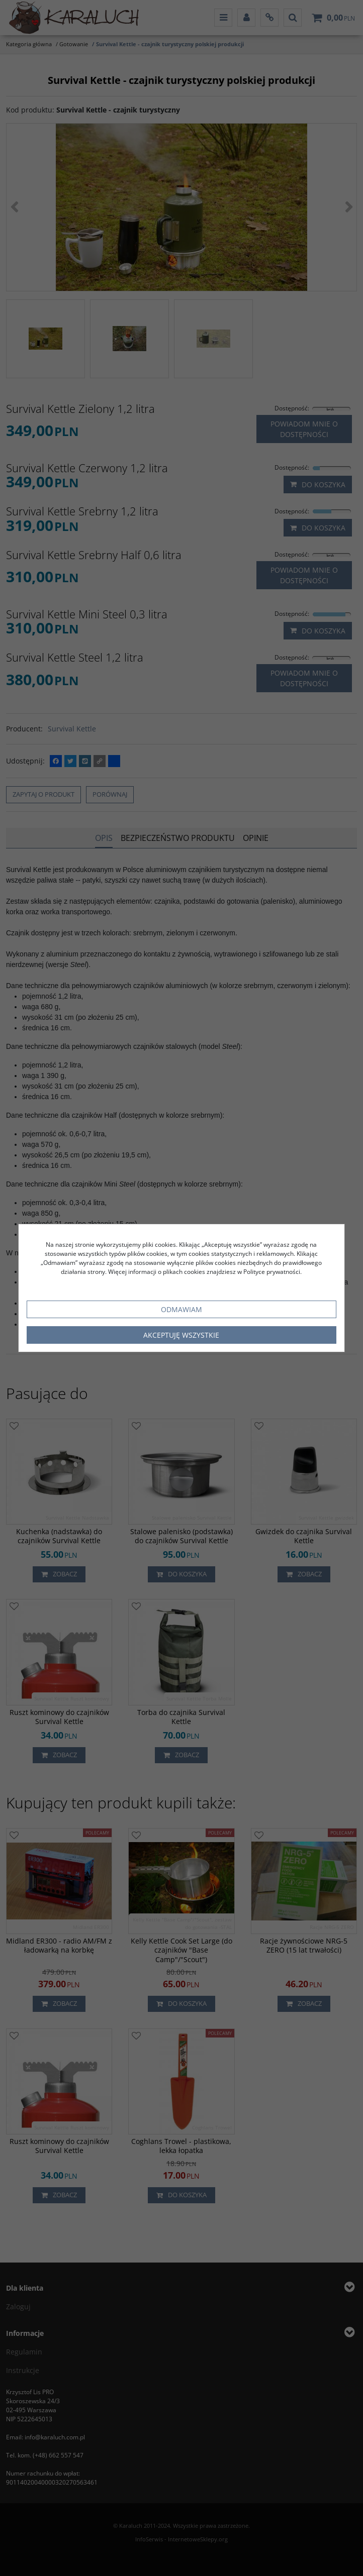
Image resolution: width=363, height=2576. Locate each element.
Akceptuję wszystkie (181, 1335)
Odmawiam (181, 1309)
